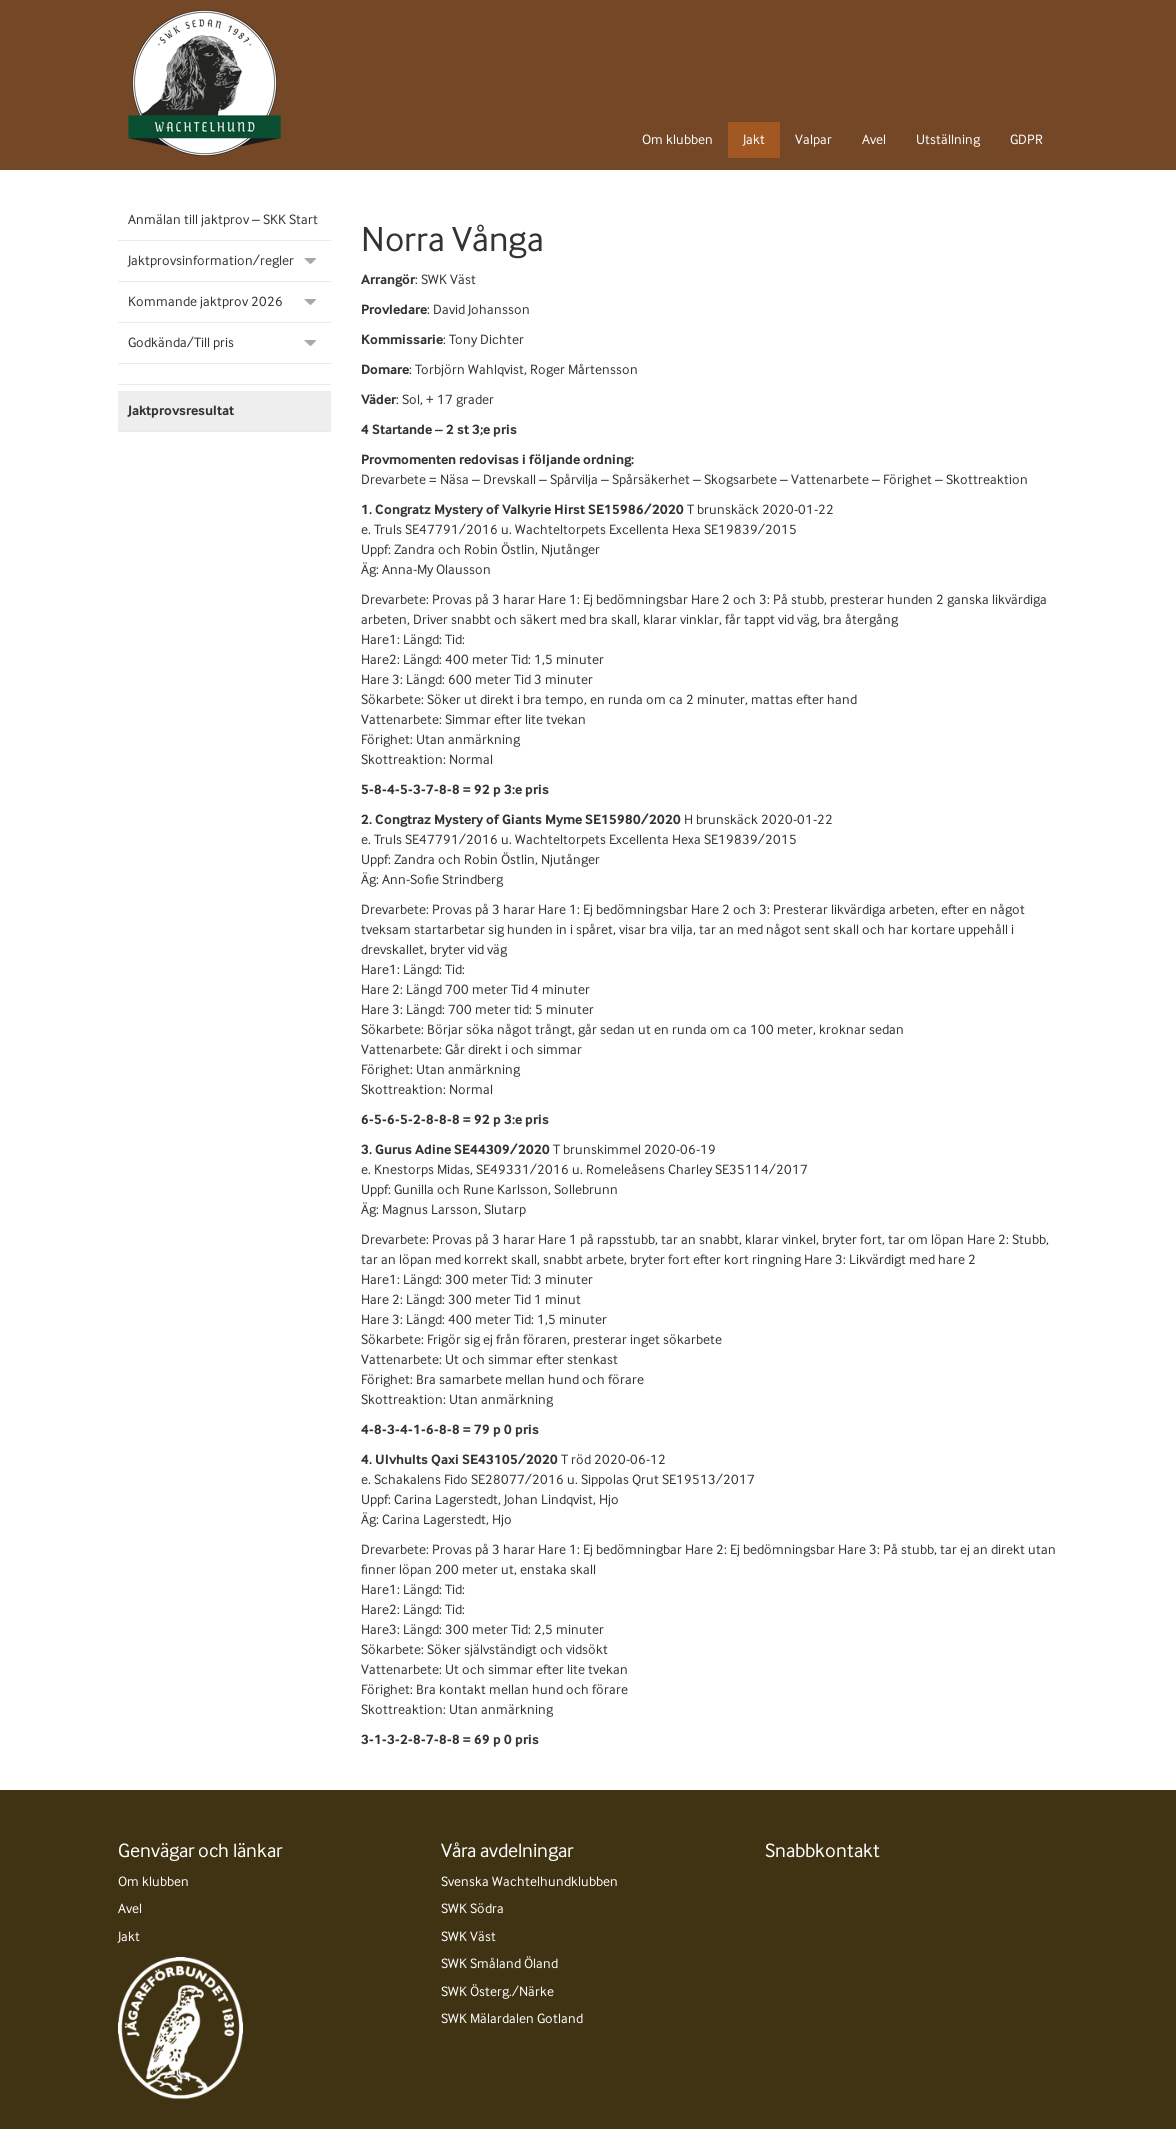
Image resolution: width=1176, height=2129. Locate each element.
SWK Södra (472, 1908)
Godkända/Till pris (181, 342)
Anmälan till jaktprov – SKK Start (223, 219)
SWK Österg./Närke (497, 1991)
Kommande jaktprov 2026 (205, 301)
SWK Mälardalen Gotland (512, 2018)
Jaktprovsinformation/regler (211, 260)
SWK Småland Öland (499, 1963)
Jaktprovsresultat (181, 410)
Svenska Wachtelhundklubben (529, 1881)
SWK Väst (468, 1936)
